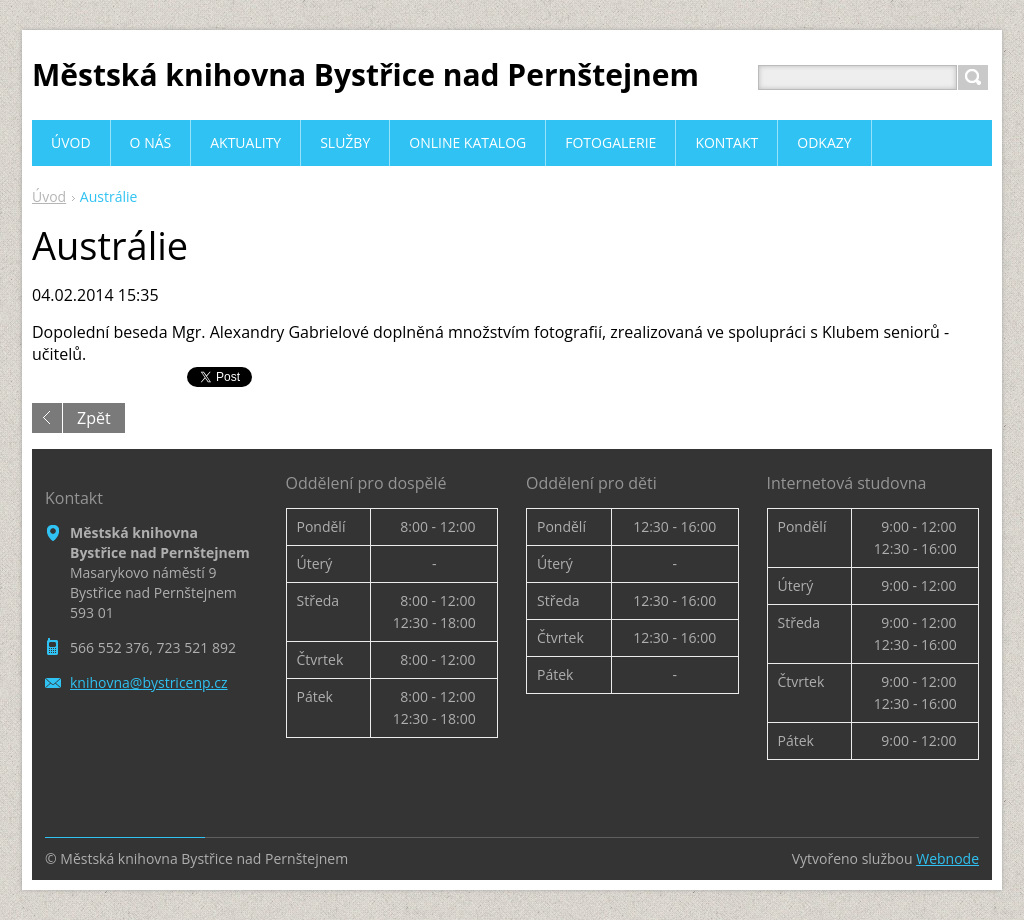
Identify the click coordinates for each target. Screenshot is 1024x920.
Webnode (947, 858)
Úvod (49, 196)
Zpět (94, 418)
